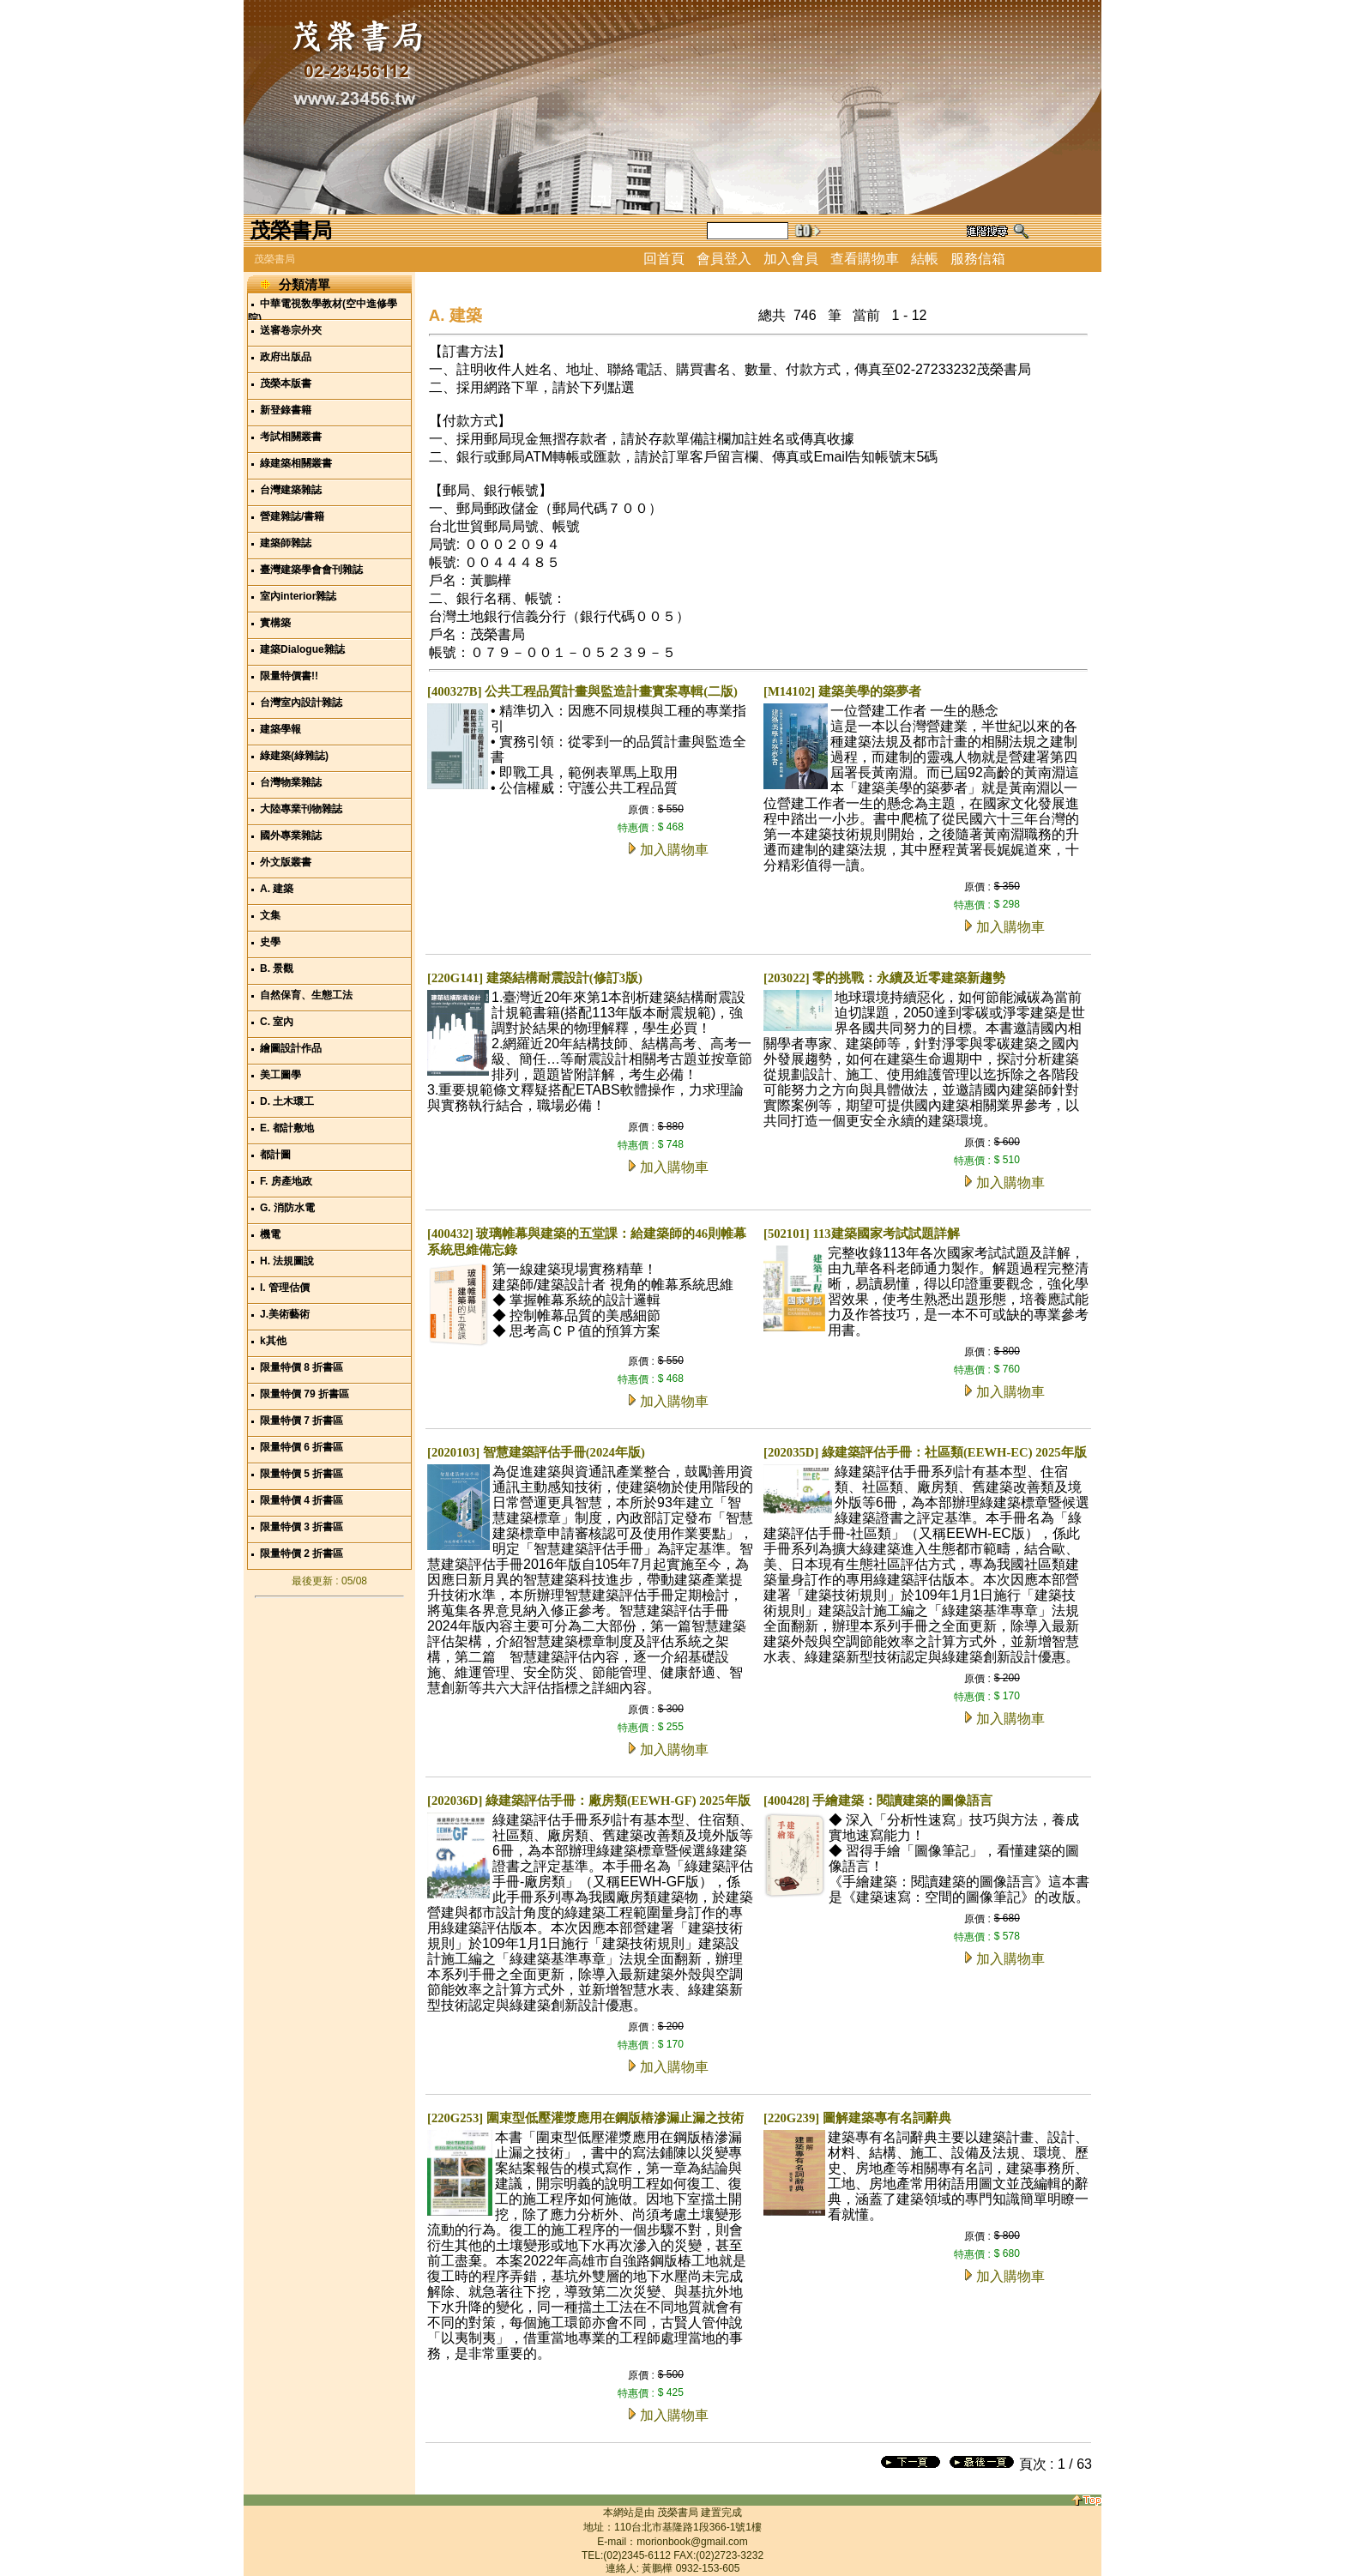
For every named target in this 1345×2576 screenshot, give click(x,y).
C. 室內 (276, 1022)
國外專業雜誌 (291, 836)
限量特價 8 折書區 (301, 1367)
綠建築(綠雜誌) (294, 756)
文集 (270, 915)
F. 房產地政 (286, 1181)
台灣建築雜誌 (291, 490)
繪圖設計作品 (291, 1048)
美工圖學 (280, 1075)
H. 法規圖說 (287, 1261)
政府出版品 (285, 357)
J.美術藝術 (285, 1314)
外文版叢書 (285, 862)
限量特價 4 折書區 (301, 1500)
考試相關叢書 (291, 437)
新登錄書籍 (285, 410)
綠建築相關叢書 (296, 463)
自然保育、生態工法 (306, 995)
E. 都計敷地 (287, 1128)
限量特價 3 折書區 (301, 1527)
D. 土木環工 (287, 1101)
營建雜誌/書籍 (292, 516)
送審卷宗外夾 (291, 330)
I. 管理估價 (285, 1288)
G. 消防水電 (287, 1208)
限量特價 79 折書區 (304, 1394)
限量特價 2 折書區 (301, 1553)
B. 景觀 (276, 968)
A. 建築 (276, 889)
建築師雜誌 (285, 543)
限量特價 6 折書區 (301, 1447)
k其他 (273, 1341)
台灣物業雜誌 (291, 782)
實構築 (275, 623)
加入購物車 (674, 849)
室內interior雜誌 (298, 596)
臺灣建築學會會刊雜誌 (311, 570)
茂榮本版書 (285, 383)
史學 (270, 942)
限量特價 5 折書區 (301, 1474)
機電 (270, 1234)
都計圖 (275, 1155)
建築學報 (280, 729)
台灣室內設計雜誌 (301, 703)
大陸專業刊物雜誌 (301, 809)
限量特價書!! (289, 676)
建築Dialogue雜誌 (302, 649)
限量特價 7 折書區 (301, 1421)
